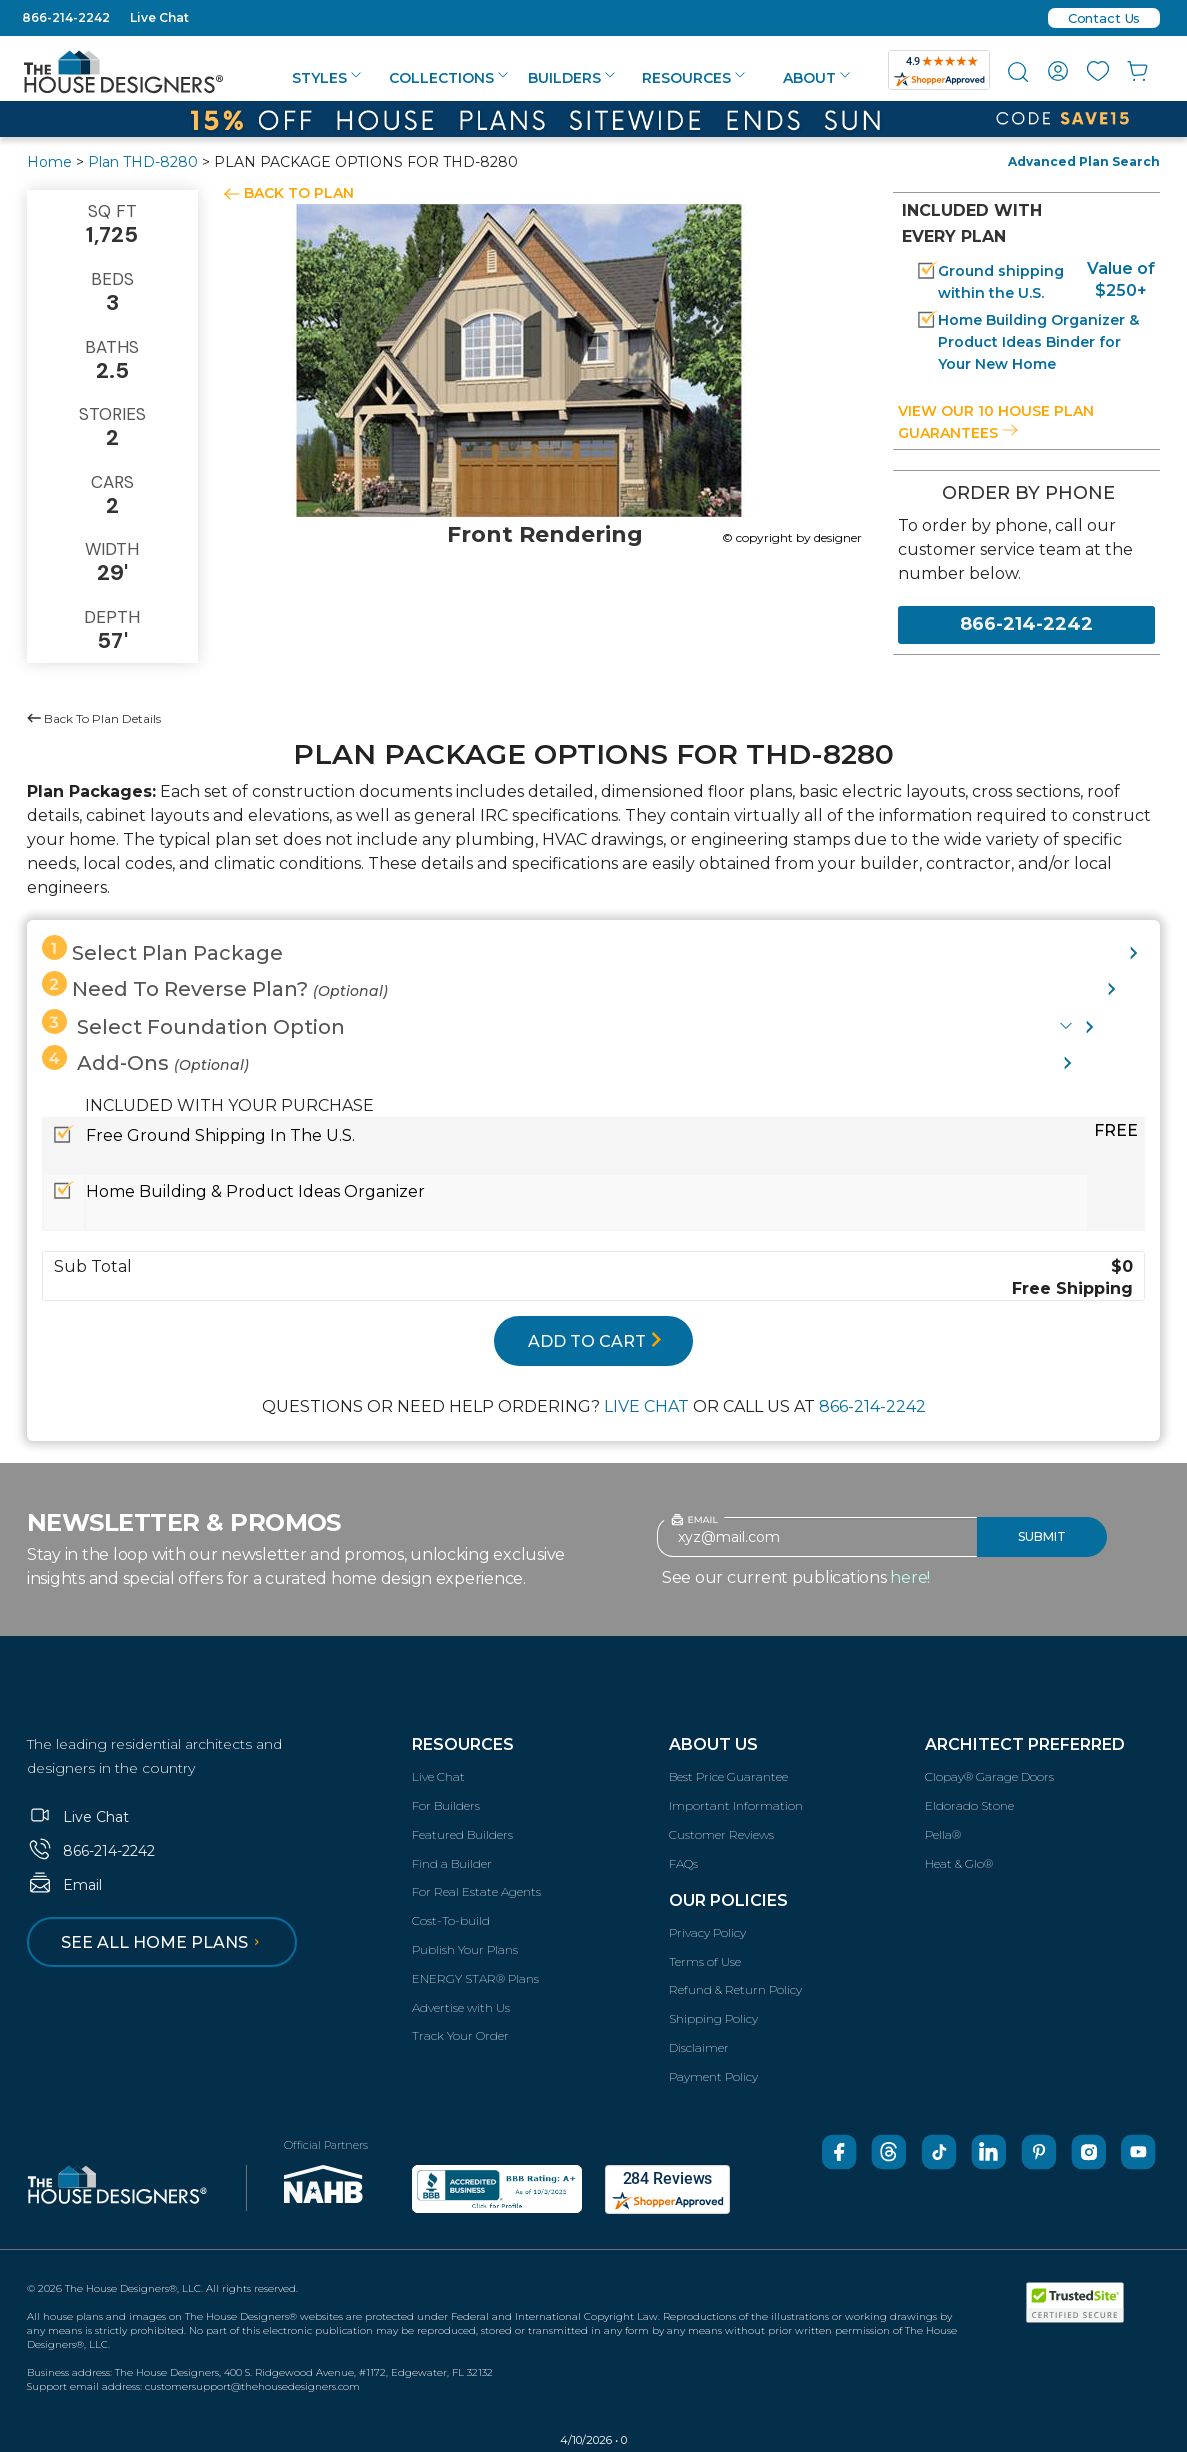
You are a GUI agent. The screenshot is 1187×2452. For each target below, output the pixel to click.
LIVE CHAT (646, 1406)
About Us (713, 1744)
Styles (326, 78)
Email (64, 1885)
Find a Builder (452, 1863)
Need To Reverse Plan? (215, 986)
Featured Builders (462, 1834)
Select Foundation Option (193, 1024)
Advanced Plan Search (1084, 161)
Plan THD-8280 (143, 162)
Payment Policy (713, 2076)
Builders (571, 78)
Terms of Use (705, 1961)
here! (910, 1577)
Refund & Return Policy (735, 1989)
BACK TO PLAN (299, 193)
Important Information (736, 1805)
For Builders (446, 1805)
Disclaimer (699, 2047)
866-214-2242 (66, 17)
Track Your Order (460, 2035)
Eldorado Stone (969, 1805)
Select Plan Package (162, 950)
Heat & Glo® (959, 1863)
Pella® (943, 1834)
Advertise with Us (461, 2007)
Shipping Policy (713, 2018)
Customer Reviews (721, 1834)
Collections (448, 78)
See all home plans (163, 1942)
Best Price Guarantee (728, 1776)
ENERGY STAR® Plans (475, 1978)
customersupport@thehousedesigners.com (252, 2386)
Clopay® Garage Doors (989, 1776)
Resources (693, 78)
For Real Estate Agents (476, 1891)
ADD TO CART (595, 1341)
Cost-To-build (451, 1920)
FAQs (683, 1863)
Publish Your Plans (465, 1949)
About (816, 78)
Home (49, 162)
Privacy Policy (707, 1932)
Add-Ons (145, 1060)
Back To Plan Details (94, 718)
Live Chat (159, 17)
